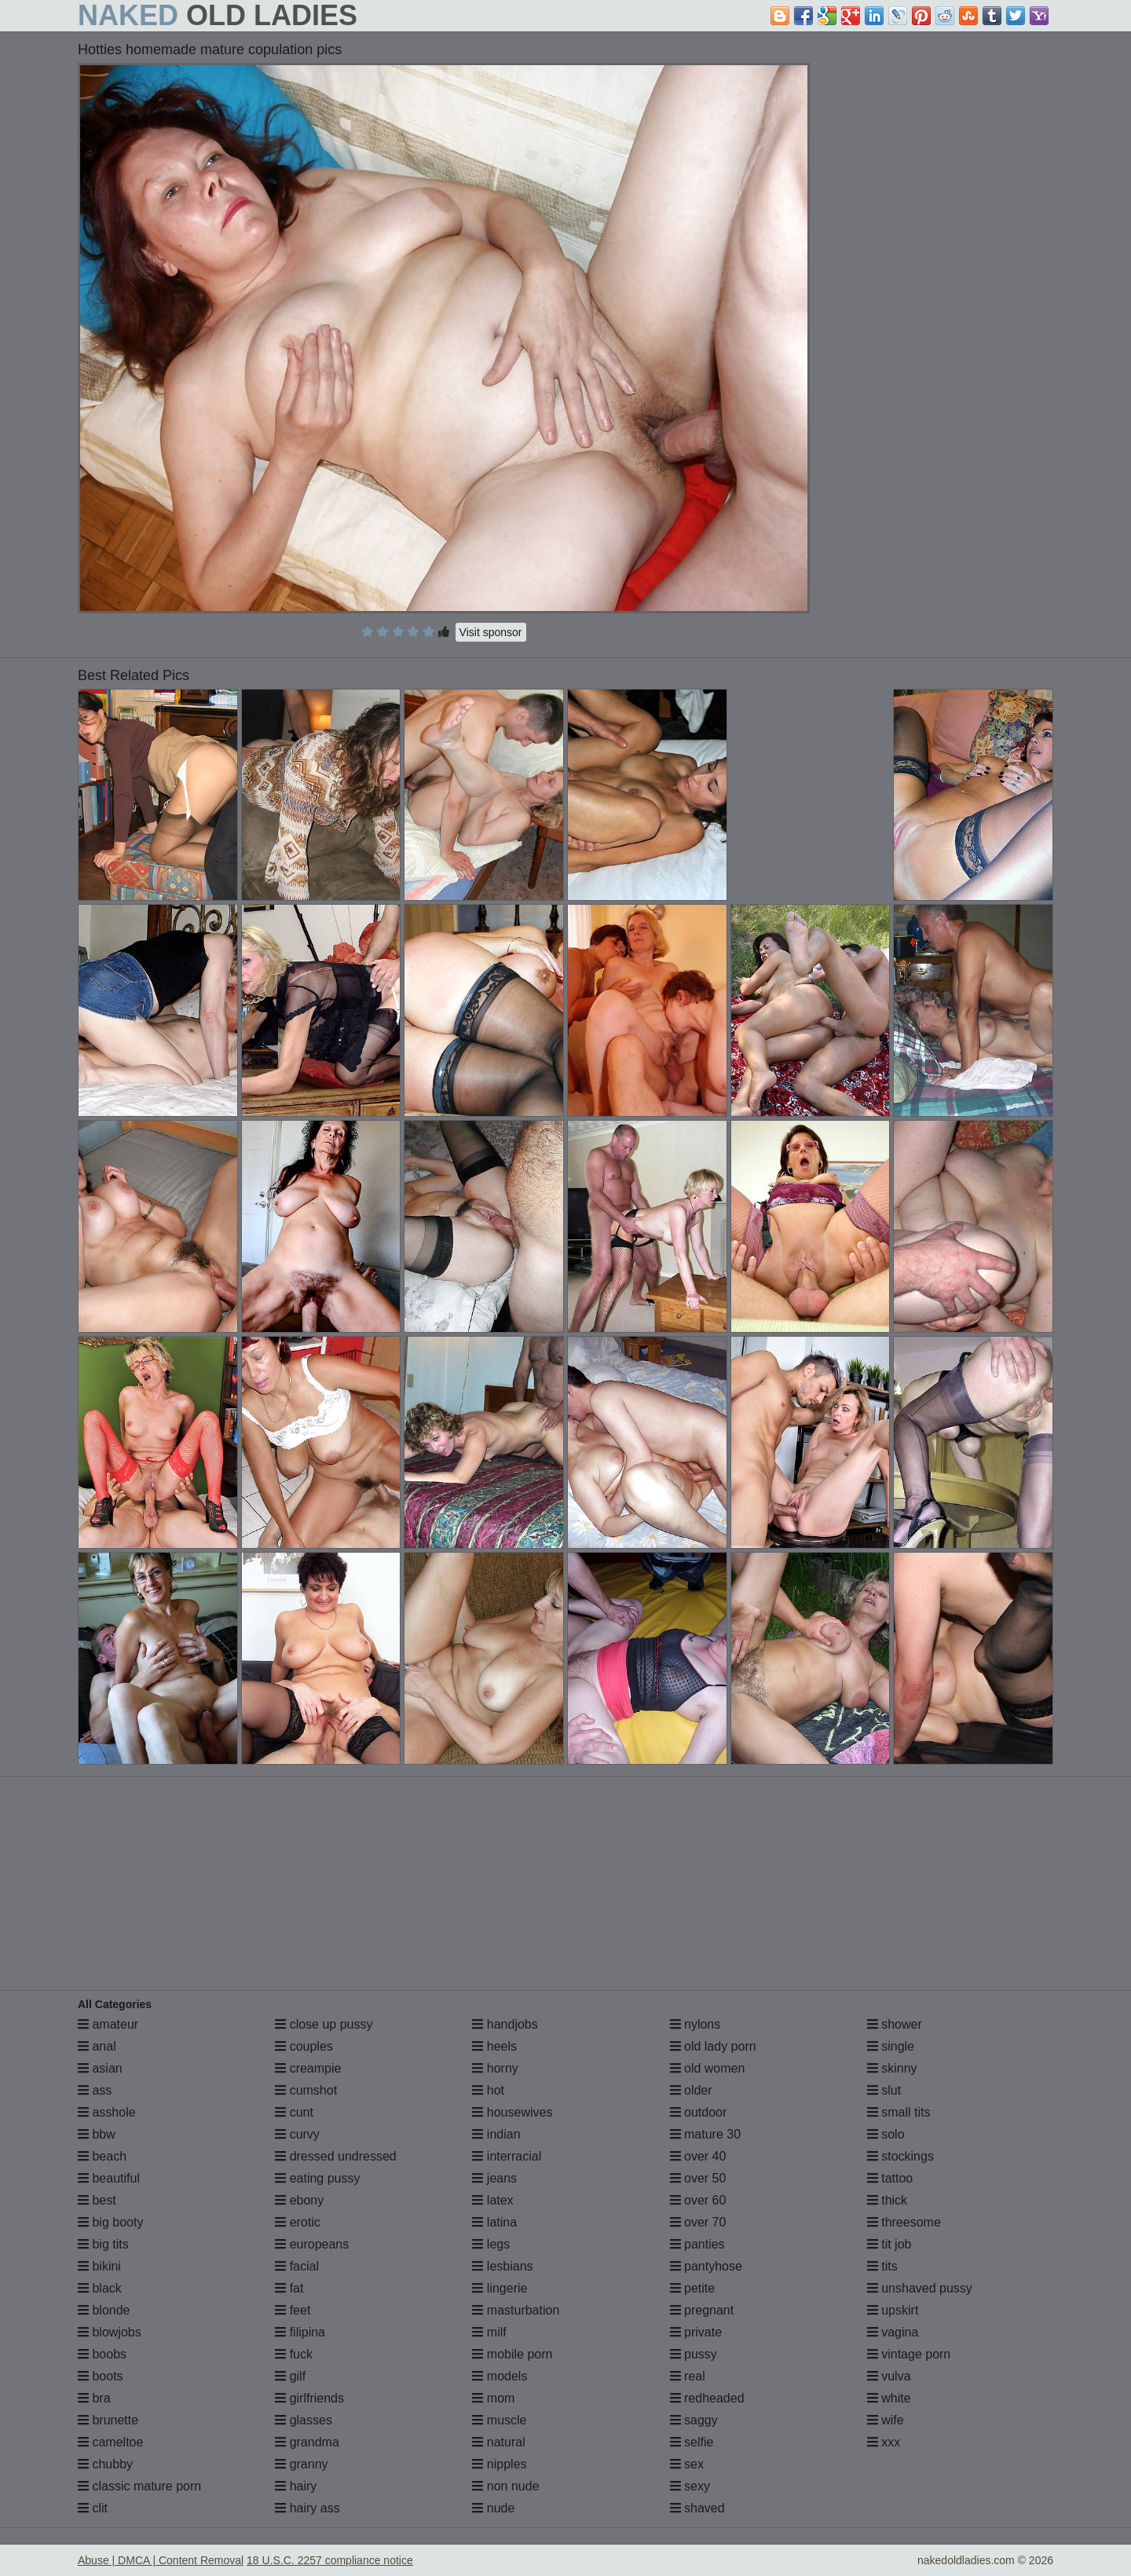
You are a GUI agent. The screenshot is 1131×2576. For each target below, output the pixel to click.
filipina (300, 2332)
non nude (505, 2486)
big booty (110, 2222)
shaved (697, 2508)
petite (693, 2288)
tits (882, 2266)
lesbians (502, 2266)
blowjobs (109, 2332)
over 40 (698, 2156)
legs (491, 2244)
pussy (693, 2354)
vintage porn (909, 2354)
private (696, 2332)
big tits (103, 2244)
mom (493, 2398)
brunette (108, 2420)
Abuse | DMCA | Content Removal (160, 2560)
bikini (99, 2266)
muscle (499, 2420)
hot (488, 2090)
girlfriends (309, 2398)
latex (492, 2200)
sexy (690, 2486)
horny (495, 2068)
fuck (294, 2354)
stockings (900, 2156)
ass (95, 2090)
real (687, 2376)
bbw (96, 2134)
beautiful (109, 2178)
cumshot (306, 2090)
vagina (893, 2332)
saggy (694, 2420)
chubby (105, 2464)
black (100, 2288)
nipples (499, 2464)
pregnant (702, 2310)
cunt (294, 2112)
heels (494, 2046)
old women (707, 2068)
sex (687, 2464)
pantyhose (706, 2266)
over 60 (698, 2200)
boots (100, 2376)
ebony (299, 2200)
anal (97, 2046)
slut (884, 2090)
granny (301, 2464)
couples (304, 2046)
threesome (904, 2222)
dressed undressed (336, 2156)
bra (94, 2398)
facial (297, 2266)
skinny (892, 2068)
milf (489, 2332)
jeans (494, 2178)
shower (894, 2024)
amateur (108, 2024)
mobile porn (512, 2354)
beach (102, 2156)
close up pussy (323, 2024)
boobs (102, 2354)
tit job (889, 2244)
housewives (512, 2112)
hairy (296, 2486)
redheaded (707, 2398)
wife (885, 2420)
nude (493, 2508)
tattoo (890, 2178)
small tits (899, 2112)
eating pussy (317, 2178)
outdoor (698, 2112)
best (97, 2200)
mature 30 (705, 2134)
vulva (889, 2376)
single (890, 2046)
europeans (312, 2244)
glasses (303, 2420)
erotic (297, 2222)
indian (496, 2134)
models (499, 2376)
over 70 (698, 2222)
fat (289, 2288)
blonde (104, 2310)
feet (292, 2310)
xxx (883, 2442)
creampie (308, 2068)
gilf (290, 2376)
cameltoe (110, 2442)
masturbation (515, 2310)
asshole (107, 2112)
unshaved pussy (919, 2288)
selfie (692, 2442)
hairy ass (307, 2508)
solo (886, 2134)
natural (498, 2442)
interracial (506, 2156)
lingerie (499, 2288)
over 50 (698, 2178)
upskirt (893, 2310)
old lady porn (713, 2046)
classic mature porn (139, 2486)
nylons (695, 2024)
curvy (297, 2134)
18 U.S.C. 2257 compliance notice (330, 2560)
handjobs (504, 2024)
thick (887, 2200)
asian (100, 2068)
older (691, 2090)
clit (93, 2508)
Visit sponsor (490, 632)
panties (697, 2244)
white (889, 2398)
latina (494, 2222)
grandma (307, 2442)
